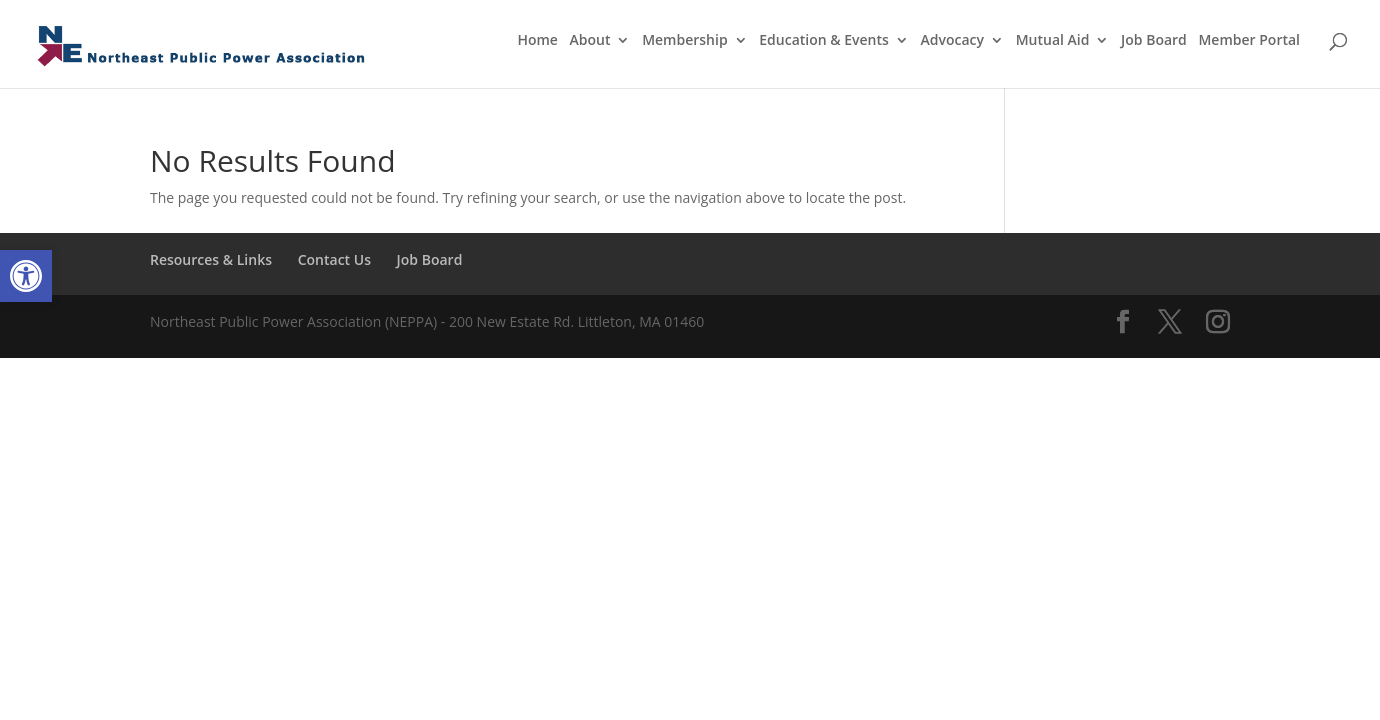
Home (537, 41)
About (590, 41)
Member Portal (1249, 41)
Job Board (1154, 41)
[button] (26, 276)
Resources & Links (211, 259)
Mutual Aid (1053, 41)
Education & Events (824, 41)
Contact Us (334, 259)
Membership (684, 41)
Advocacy (953, 41)
